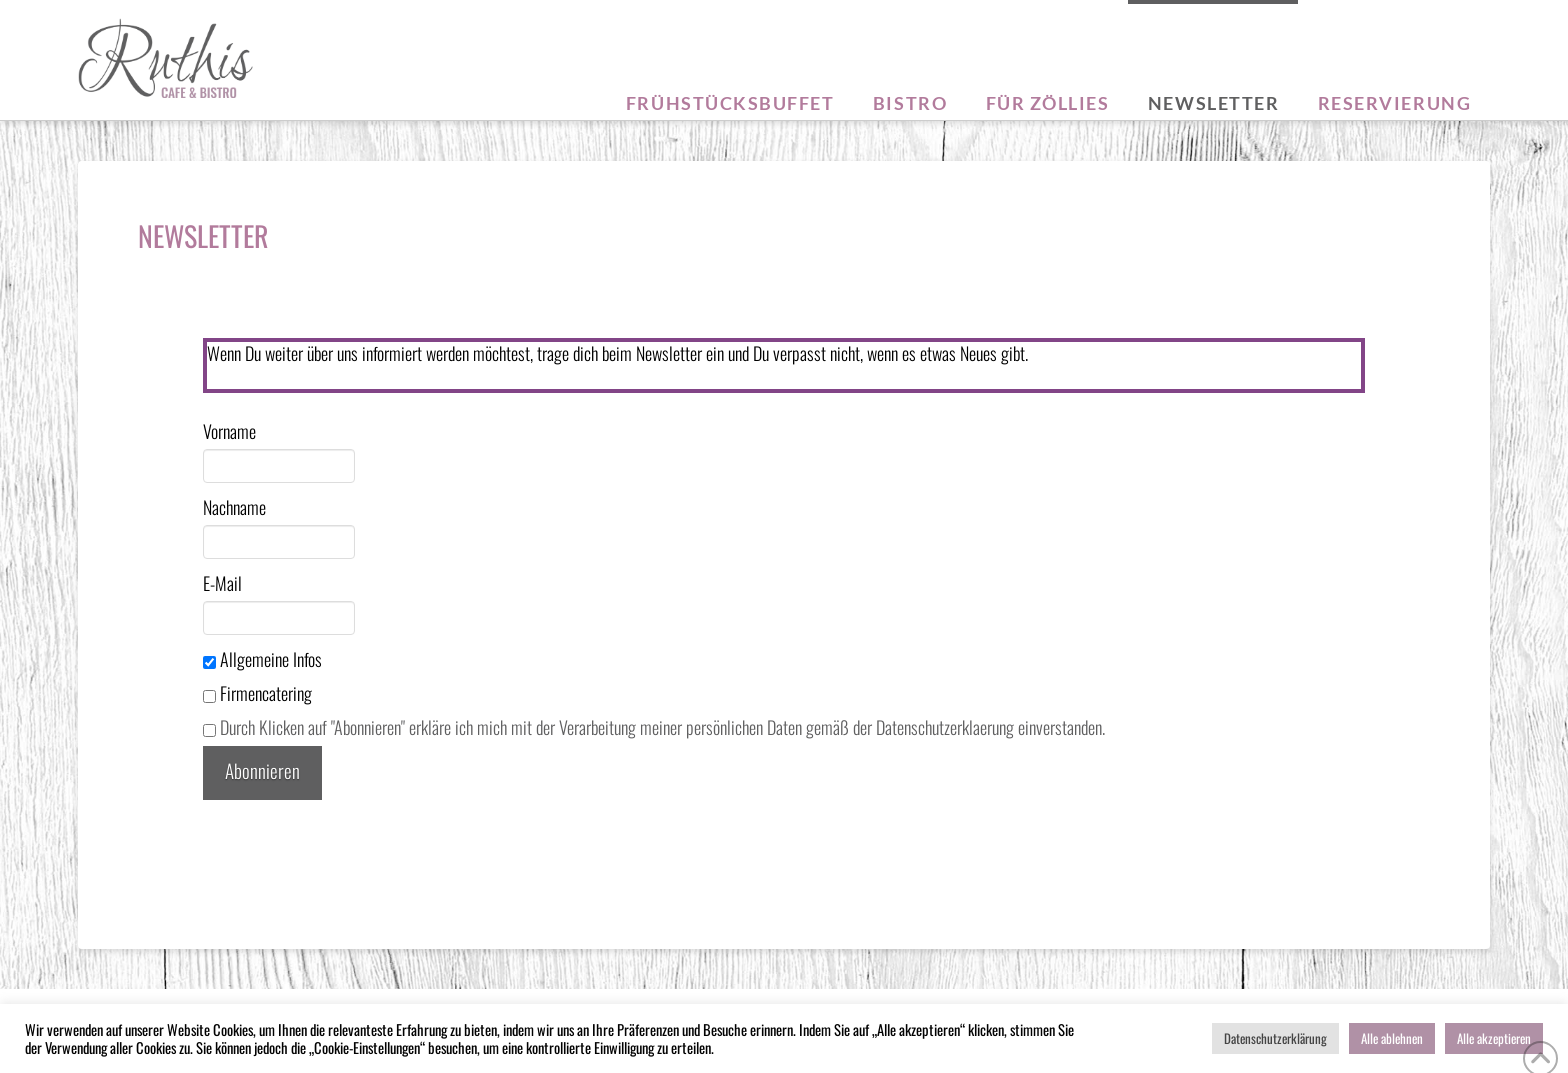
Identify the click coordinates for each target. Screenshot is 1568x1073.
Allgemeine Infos (262, 659)
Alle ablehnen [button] (1392, 1038)
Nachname (234, 507)
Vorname (229, 431)
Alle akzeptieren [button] (1494, 1038)
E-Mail (222, 583)
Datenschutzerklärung (1275, 1038)
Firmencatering (257, 693)
